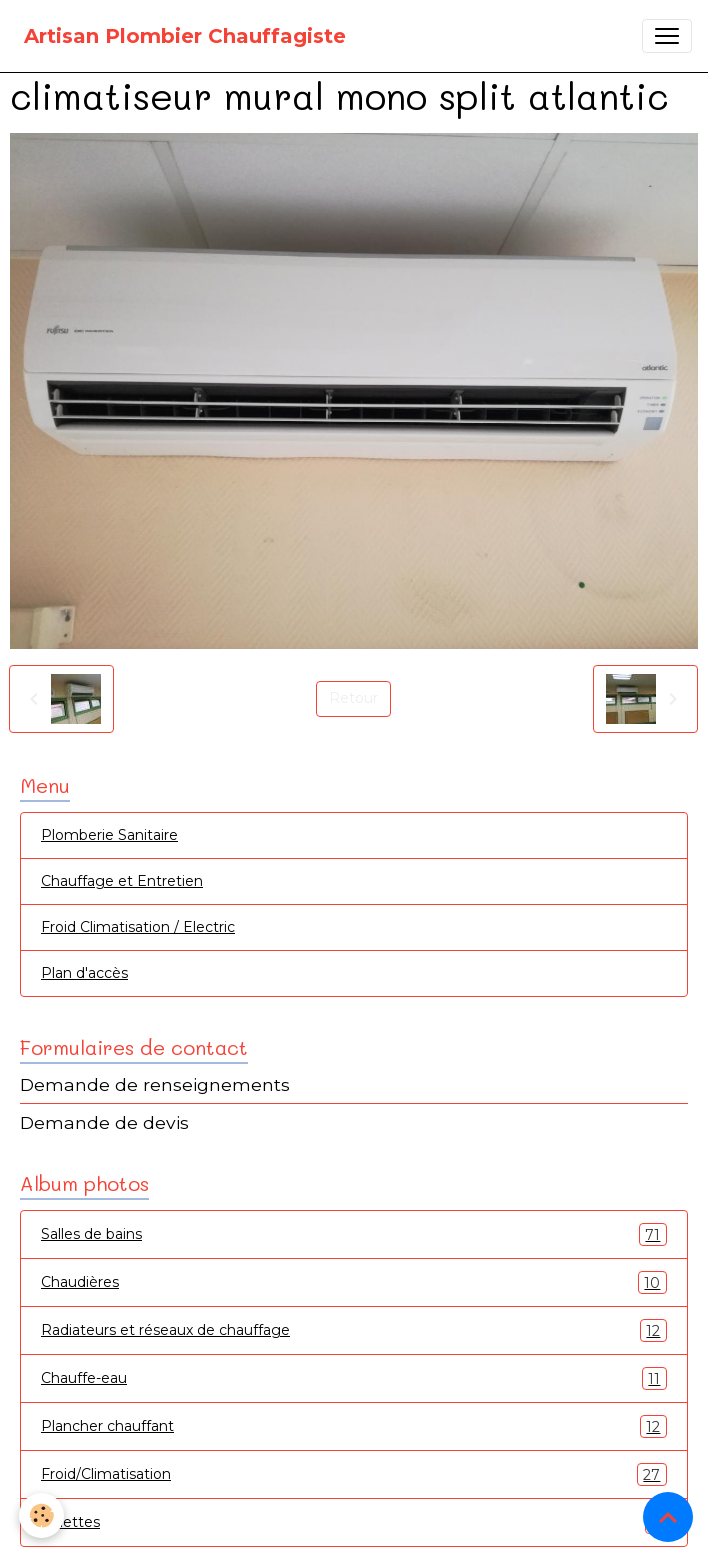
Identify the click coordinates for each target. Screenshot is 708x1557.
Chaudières (354, 1282)
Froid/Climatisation (354, 1474)
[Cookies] (42, 1515)
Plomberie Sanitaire (109, 835)
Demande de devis (104, 1122)
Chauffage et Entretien (122, 881)
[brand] (185, 36)
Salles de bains (354, 1234)
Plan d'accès (84, 973)
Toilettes (354, 1522)
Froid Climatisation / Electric (138, 927)
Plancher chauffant (354, 1426)
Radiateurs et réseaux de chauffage (354, 1330)
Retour (353, 698)
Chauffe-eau (354, 1378)
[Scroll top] (668, 1517)
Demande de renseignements (155, 1084)
